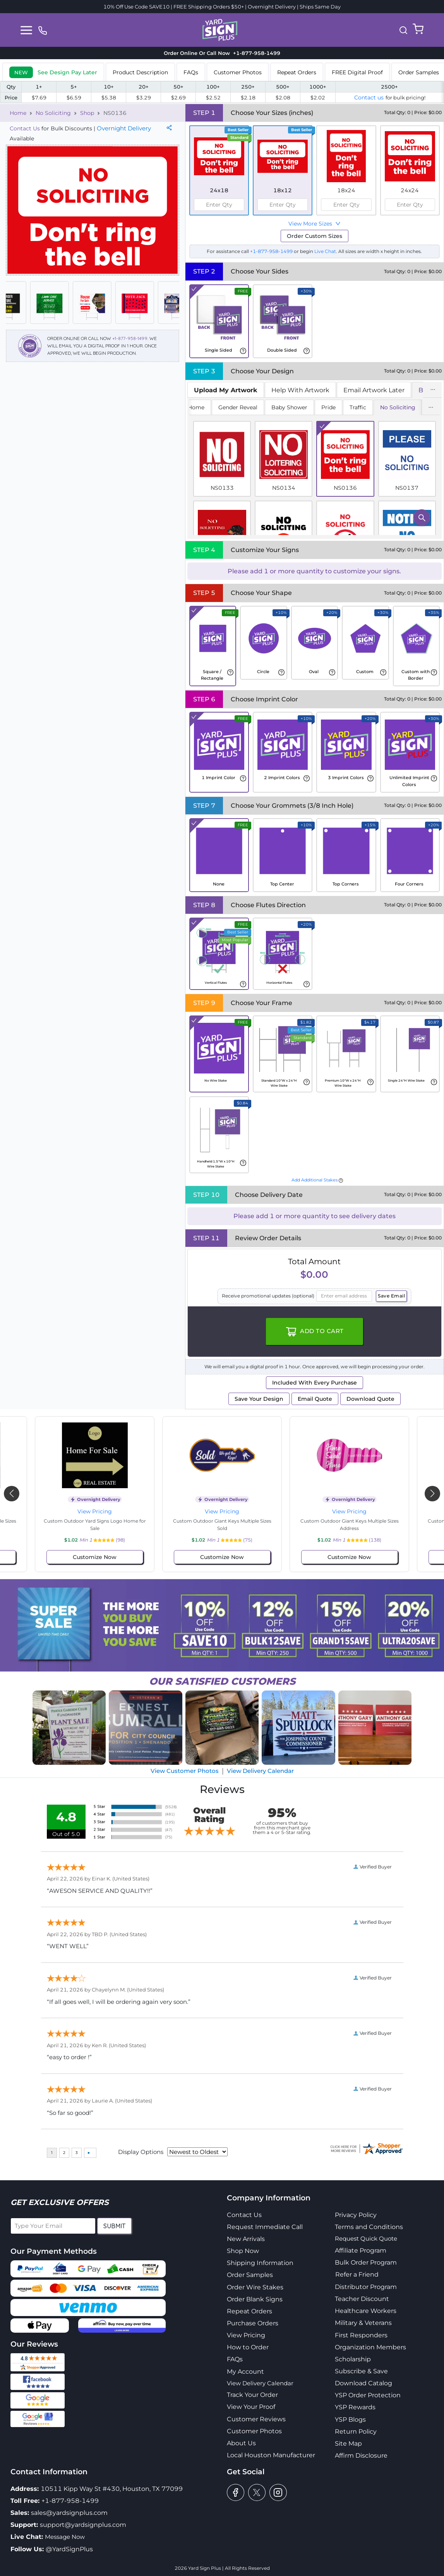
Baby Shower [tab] (289, 407)
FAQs (235, 2359)
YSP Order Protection (368, 2395)
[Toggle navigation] (26, 30)
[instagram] (278, 2492)
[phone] (42, 30)
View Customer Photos (185, 1770)
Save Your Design (259, 1398)
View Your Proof (251, 2406)
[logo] (219, 29)
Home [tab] (196, 407)
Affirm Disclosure (361, 2455)
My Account (245, 2371)
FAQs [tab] (190, 72)
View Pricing (94, 1511)
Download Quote (370, 1398)
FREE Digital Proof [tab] (357, 72)
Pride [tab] (328, 407)
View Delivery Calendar (260, 1770)
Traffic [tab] (358, 407)
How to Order (248, 2347)
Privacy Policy (356, 2215)
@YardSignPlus (69, 2549)
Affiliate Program (360, 2250)
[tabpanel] (314, 468)
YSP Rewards (355, 2407)
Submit (114, 2226)
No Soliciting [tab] (397, 407)
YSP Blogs (350, 2419)
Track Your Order (252, 2394)
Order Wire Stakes (255, 2287)
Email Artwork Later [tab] (374, 390)
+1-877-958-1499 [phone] (255, 53)
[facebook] (235, 2492)
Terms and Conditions (369, 2227)
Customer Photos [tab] (238, 72)
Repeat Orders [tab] (296, 72)
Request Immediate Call (265, 2227)
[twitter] (257, 2492)
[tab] (53, 71)
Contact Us (25, 128)
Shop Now (243, 2251)
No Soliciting (53, 112)
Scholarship (353, 2359)
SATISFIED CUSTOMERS (222, 1681)
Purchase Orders (252, 2323)
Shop (87, 112)
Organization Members (370, 2347)
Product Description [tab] (140, 72)
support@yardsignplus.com (83, 2524)
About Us (241, 2443)
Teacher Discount (362, 2299)
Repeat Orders (249, 2311)
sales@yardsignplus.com (69, 2512)
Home (18, 112)
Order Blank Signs (255, 2299)
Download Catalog (363, 2383)
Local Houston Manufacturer (271, 2455)
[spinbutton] (219, 204)
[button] (403, 30)
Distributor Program (366, 2287)
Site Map (348, 2443)
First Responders (361, 2335)
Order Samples (250, 2275)
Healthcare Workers (365, 2310)
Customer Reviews (256, 2419)
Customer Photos (254, 2431)
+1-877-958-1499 (129, 338)
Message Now (65, 2536)
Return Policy (356, 2431)
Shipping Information (260, 2263)
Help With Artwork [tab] (300, 390)
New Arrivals (246, 2239)
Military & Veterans (363, 2322)
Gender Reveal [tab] (237, 407)
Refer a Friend (357, 2274)
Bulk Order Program (366, 2262)
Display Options (140, 2151)
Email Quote (315, 1398)
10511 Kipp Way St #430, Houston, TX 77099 (112, 2488)
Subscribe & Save (361, 2371)
